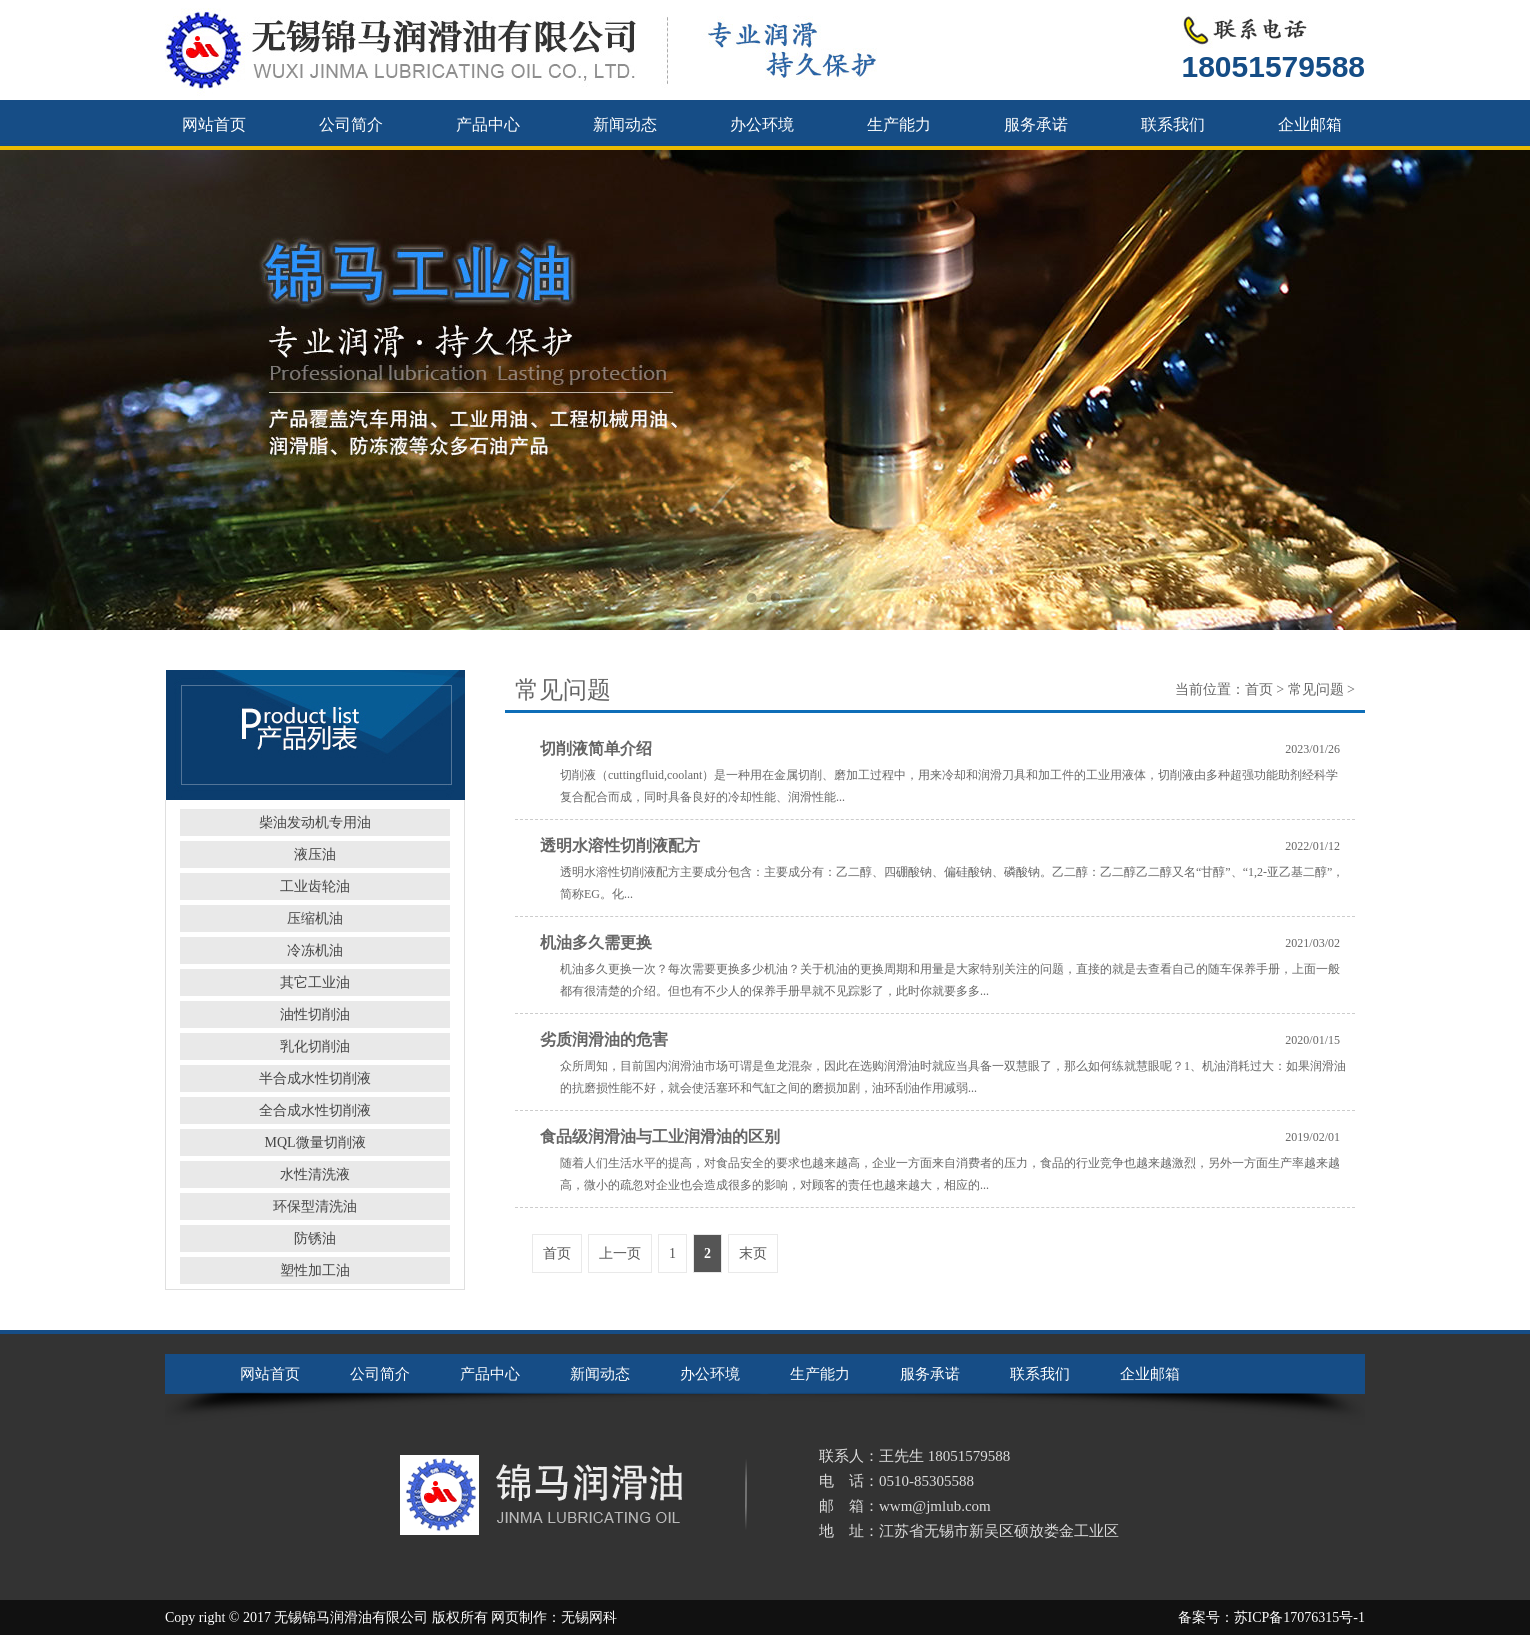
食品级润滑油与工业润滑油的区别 (660, 1136)
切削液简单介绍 (596, 748)
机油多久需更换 (596, 942)
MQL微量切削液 (314, 1142)
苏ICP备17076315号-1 (1299, 1617)
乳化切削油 (315, 1046)
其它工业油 (315, 982)
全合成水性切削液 (315, 1110)
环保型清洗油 (315, 1206)
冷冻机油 (315, 950)
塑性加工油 (315, 1270)
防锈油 (315, 1238)
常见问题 (1316, 689)
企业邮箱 (1310, 124)
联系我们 (1173, 124)
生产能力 (899, 124)
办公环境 (762, 124)
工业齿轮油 (315, 886)
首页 (1259, 689)
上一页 (620, 1253)
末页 (753, 1253)
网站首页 (214, 124)
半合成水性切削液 (315, 1078)
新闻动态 (625, 124)
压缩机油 (315, 918)
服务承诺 (1036, 124)
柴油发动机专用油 (315, 822)
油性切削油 (315, 1014)
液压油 (315, 854)
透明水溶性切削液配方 (620, 845)
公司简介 (351, 124)
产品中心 (488, 124)
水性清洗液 (315, 1174)
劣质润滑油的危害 (604, 1039)
